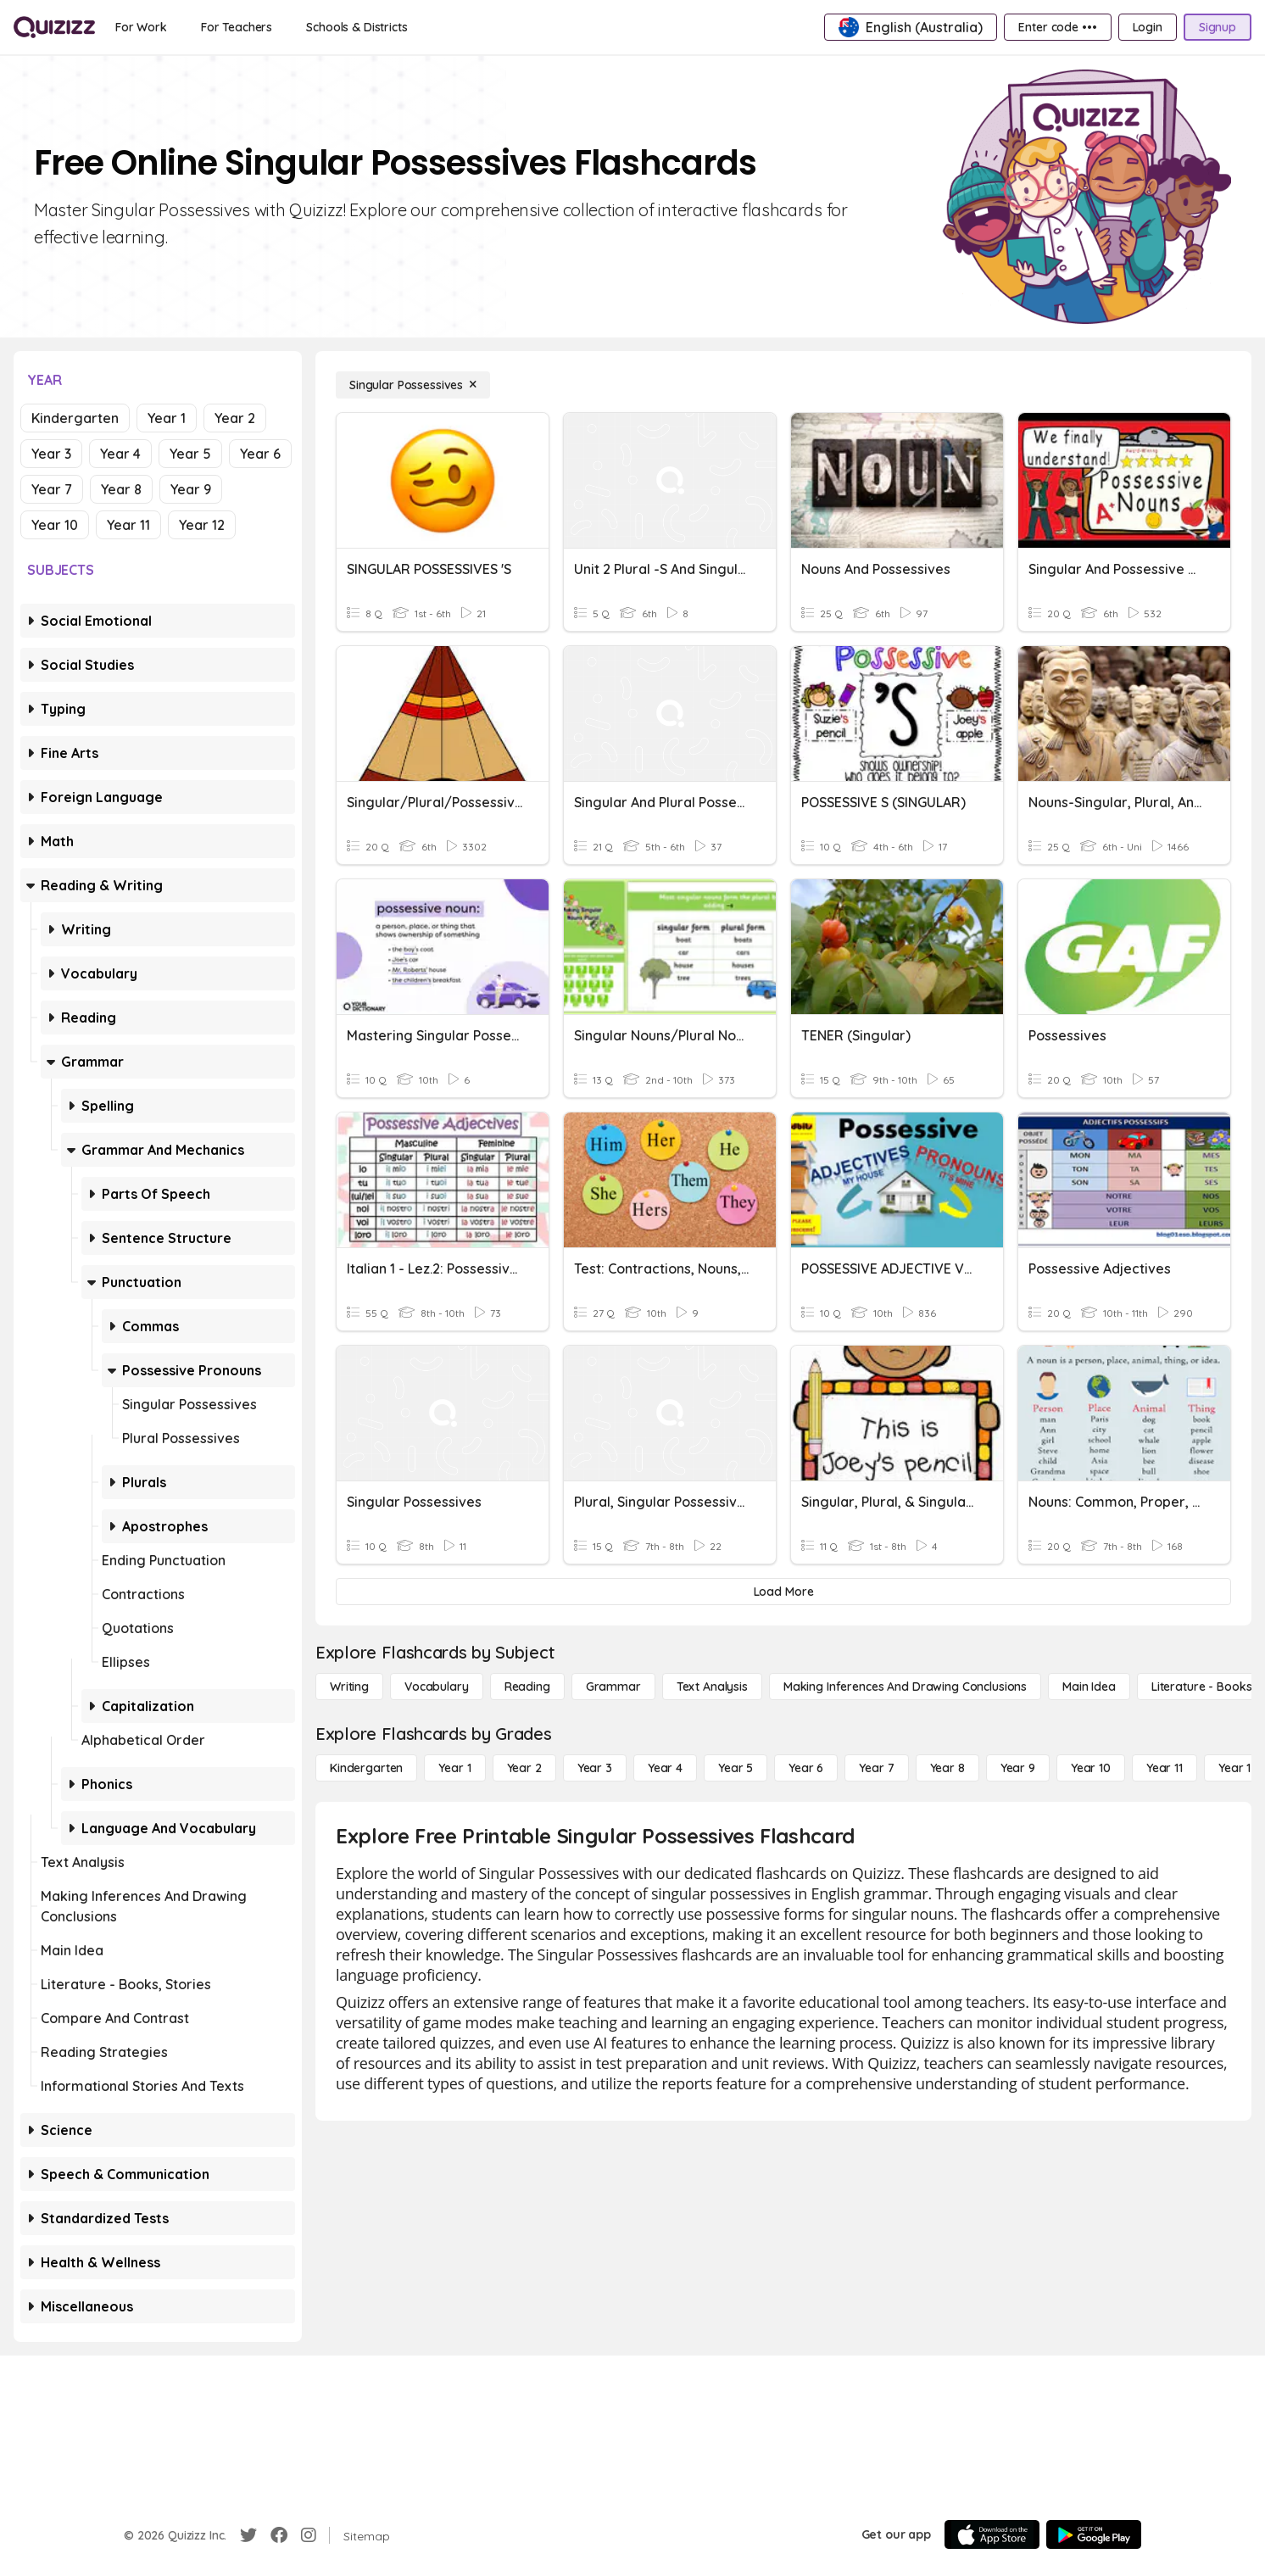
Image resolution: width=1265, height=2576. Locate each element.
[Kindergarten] (366, 1767)
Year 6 (260, 453)
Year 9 (190, 489)
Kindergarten (75, 418)
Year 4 (120, 453)
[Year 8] (947, 1767)
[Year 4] (665, 1767)
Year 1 (167, 418)
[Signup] (1217, 27)
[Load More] (783, 1591)
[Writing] (349, 1686)
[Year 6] (806, 1767)
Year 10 (54, 524)
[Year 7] (876, 1767)
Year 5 (190, 453)
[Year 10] (1090, 1767)
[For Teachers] (236, 27)
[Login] (1147, 27)
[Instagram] (308, 2535)
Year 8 (121, 489)
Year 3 (51, 453)
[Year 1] (454, 1767)
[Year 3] (595, 1767)
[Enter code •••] (1057, 27)
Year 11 (128, 524)
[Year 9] (1018, 1767)
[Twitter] (248, 2535)
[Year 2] (524, 1767)
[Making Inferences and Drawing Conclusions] (905, 1686)
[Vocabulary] (436, 1686)
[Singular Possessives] (413, 385)
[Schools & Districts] (357, 27)
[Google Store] (1093, 2534)
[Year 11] (1164, 1767)
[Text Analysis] (712, 1686)
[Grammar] (613, 1686)
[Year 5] (735, 1767)
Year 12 (202, 524)
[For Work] (141, 27)
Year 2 (235, 418)
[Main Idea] (1089, 1686)
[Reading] (527, 1686)
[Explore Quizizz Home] (54, 27)
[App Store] (992, 2534)
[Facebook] (278, 2535)
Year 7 (51, 489)
